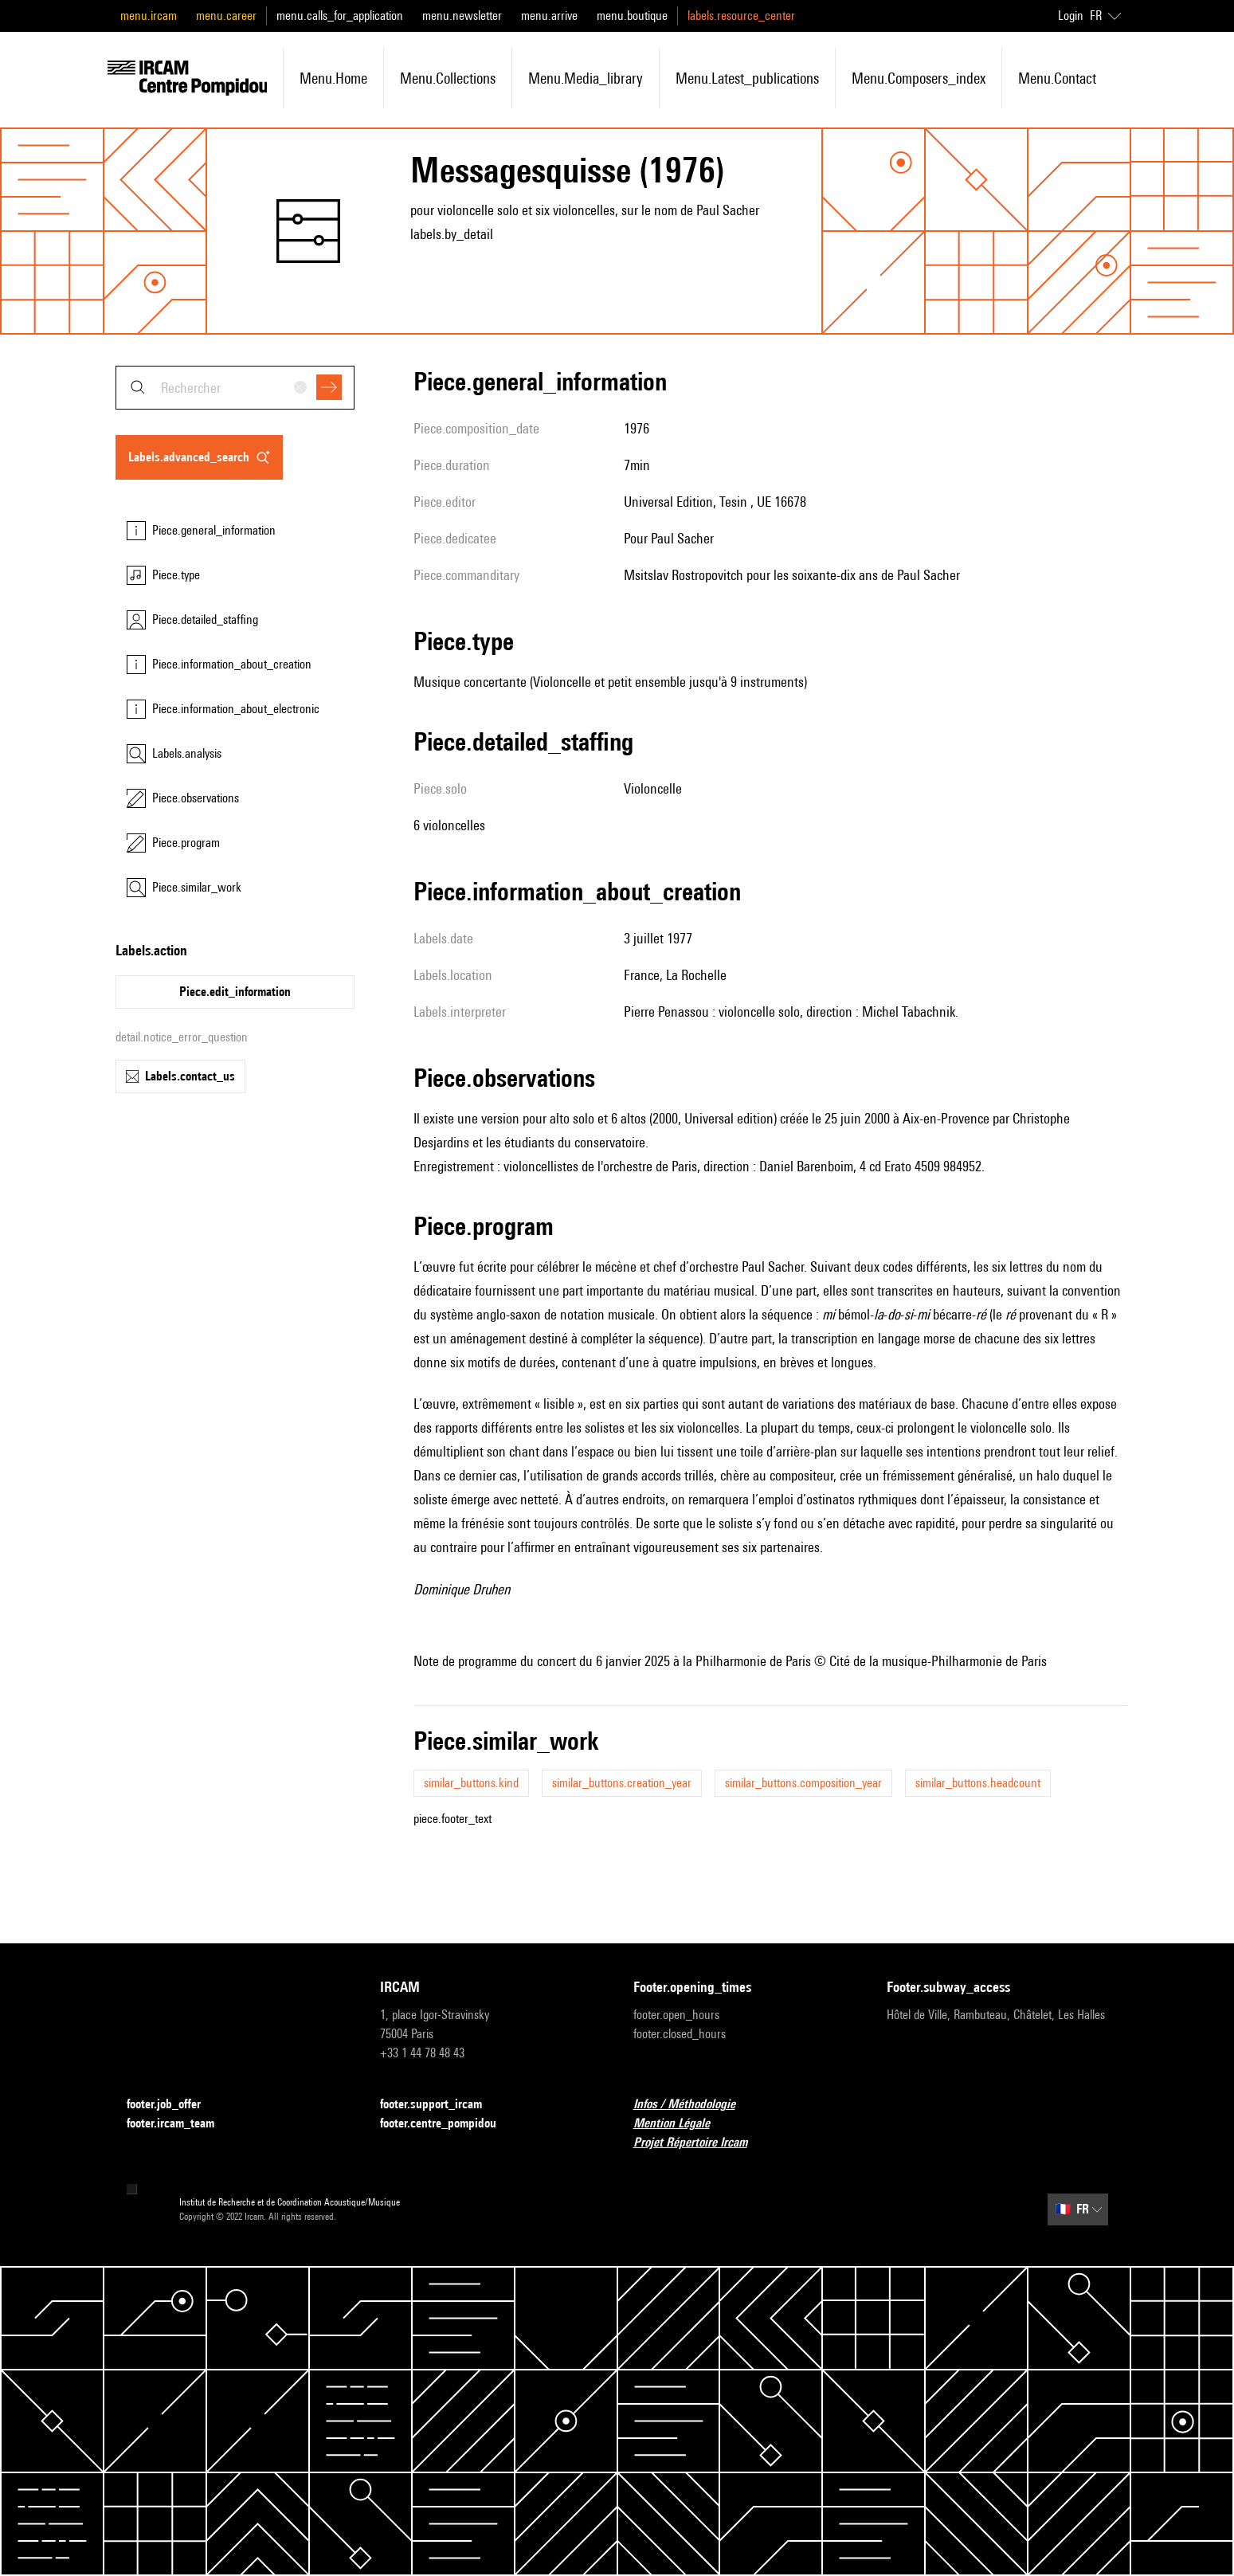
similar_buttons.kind (471, 1782)
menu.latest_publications (747, 78)
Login (1070, 15)
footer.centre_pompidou (447, 2123)
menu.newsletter (462, 15)
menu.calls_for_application (339, 15)
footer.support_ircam (440, 2104)
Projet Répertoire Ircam (699, 2143)
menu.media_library (585, 78)
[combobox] (235, 388)
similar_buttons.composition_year (803, 1782)
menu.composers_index (918, 78)
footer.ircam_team (180, 2123)
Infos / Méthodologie (693, 2104)
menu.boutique (632, 15)
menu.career (226, 15)
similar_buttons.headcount (977, 1782)
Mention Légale (681, 2123)
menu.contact (1057, 78)
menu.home (333, 78)
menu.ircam (148, 15)
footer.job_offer (173, 2104)
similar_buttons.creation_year (621, 1782)
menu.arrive (549, 15)
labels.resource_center (741, 15)
